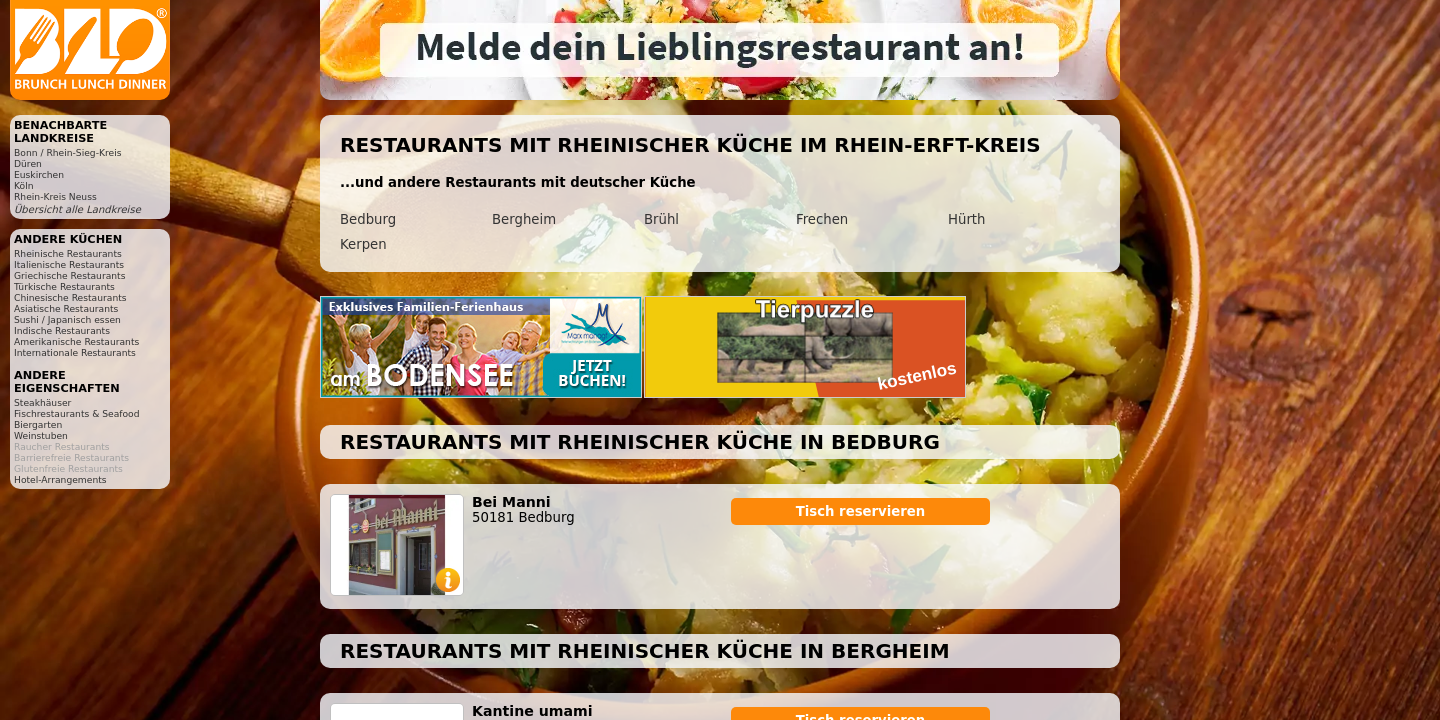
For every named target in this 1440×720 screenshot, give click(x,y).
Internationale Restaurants (75, 352)
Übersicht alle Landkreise (77, 209)
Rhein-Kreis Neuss (55, 196)
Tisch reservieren (861, 511)
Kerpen (363, 244)
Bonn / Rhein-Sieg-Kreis (67, 152)
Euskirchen (39, 174)
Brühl (661, 219)
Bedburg (368, 219)
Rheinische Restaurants (68, 253)
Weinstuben (41, 435)
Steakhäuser (42, 402)
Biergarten (38, 424)
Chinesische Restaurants (70, 297)
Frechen (822, 219)
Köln (24, 185)
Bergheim (524, 219)
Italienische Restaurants (69, 264)
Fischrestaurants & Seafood (77, 413)
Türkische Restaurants (64, 286)
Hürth (966, 219)
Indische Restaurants (62, 330)
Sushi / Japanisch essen (67, 319)
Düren (28, 163)
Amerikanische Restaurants (76, 341)
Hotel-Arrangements (60, 479)
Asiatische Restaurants (66, 308)
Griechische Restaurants (69, 275)
